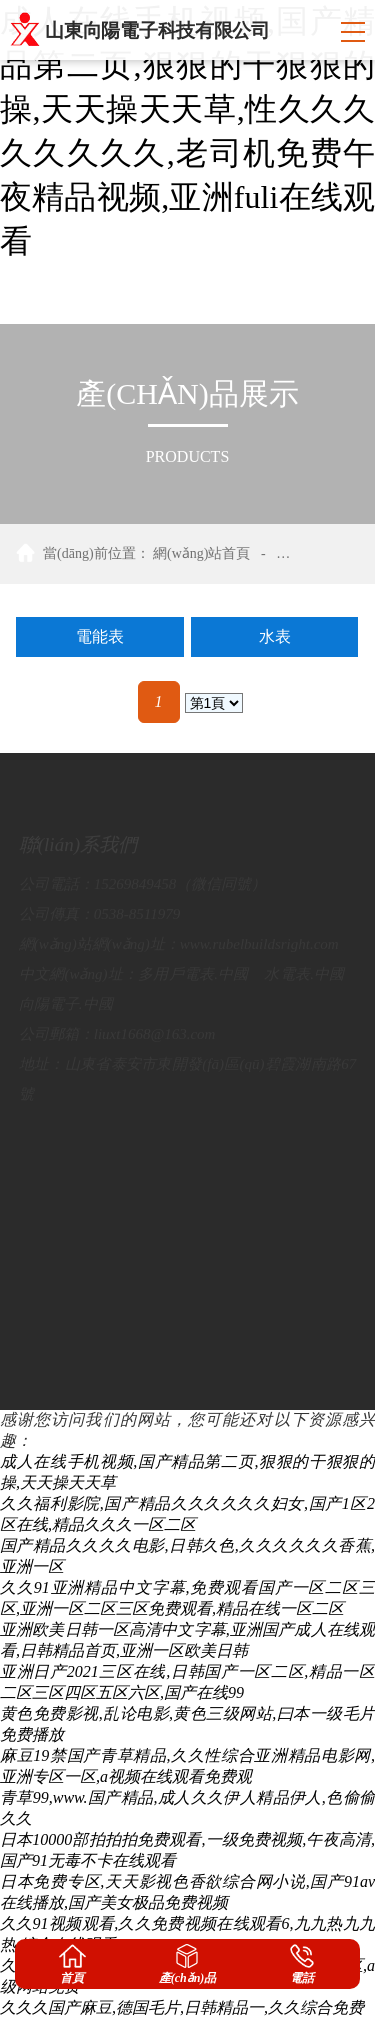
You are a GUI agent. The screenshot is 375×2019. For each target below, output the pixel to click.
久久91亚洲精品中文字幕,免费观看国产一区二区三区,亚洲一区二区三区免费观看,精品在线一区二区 (187, 1598)
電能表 (100, 636)
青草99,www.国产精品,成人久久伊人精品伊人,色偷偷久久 (187, 1808)
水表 (275, 636)
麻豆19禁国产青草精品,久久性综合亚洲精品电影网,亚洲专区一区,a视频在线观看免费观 (187, 1766)
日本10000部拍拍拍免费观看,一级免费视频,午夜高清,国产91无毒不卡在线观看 (187, 1850)
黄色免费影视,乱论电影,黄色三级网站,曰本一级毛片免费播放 (187, 1724)
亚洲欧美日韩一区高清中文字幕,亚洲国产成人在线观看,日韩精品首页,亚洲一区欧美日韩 (187, 1640)
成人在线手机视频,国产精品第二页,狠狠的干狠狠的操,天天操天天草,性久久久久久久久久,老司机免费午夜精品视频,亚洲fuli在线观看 (187, 131)
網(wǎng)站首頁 (201, 553)
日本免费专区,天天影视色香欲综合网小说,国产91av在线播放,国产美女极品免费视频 (187, 1892)
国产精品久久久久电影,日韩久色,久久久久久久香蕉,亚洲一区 (187, 1556)
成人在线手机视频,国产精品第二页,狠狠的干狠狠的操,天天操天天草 (187, 1472)
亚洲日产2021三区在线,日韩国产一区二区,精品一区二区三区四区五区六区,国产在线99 (187, 1682)
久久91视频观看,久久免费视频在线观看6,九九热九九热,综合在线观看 (187, 1934)
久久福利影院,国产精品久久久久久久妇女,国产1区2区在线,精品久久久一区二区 (187, 1514)
